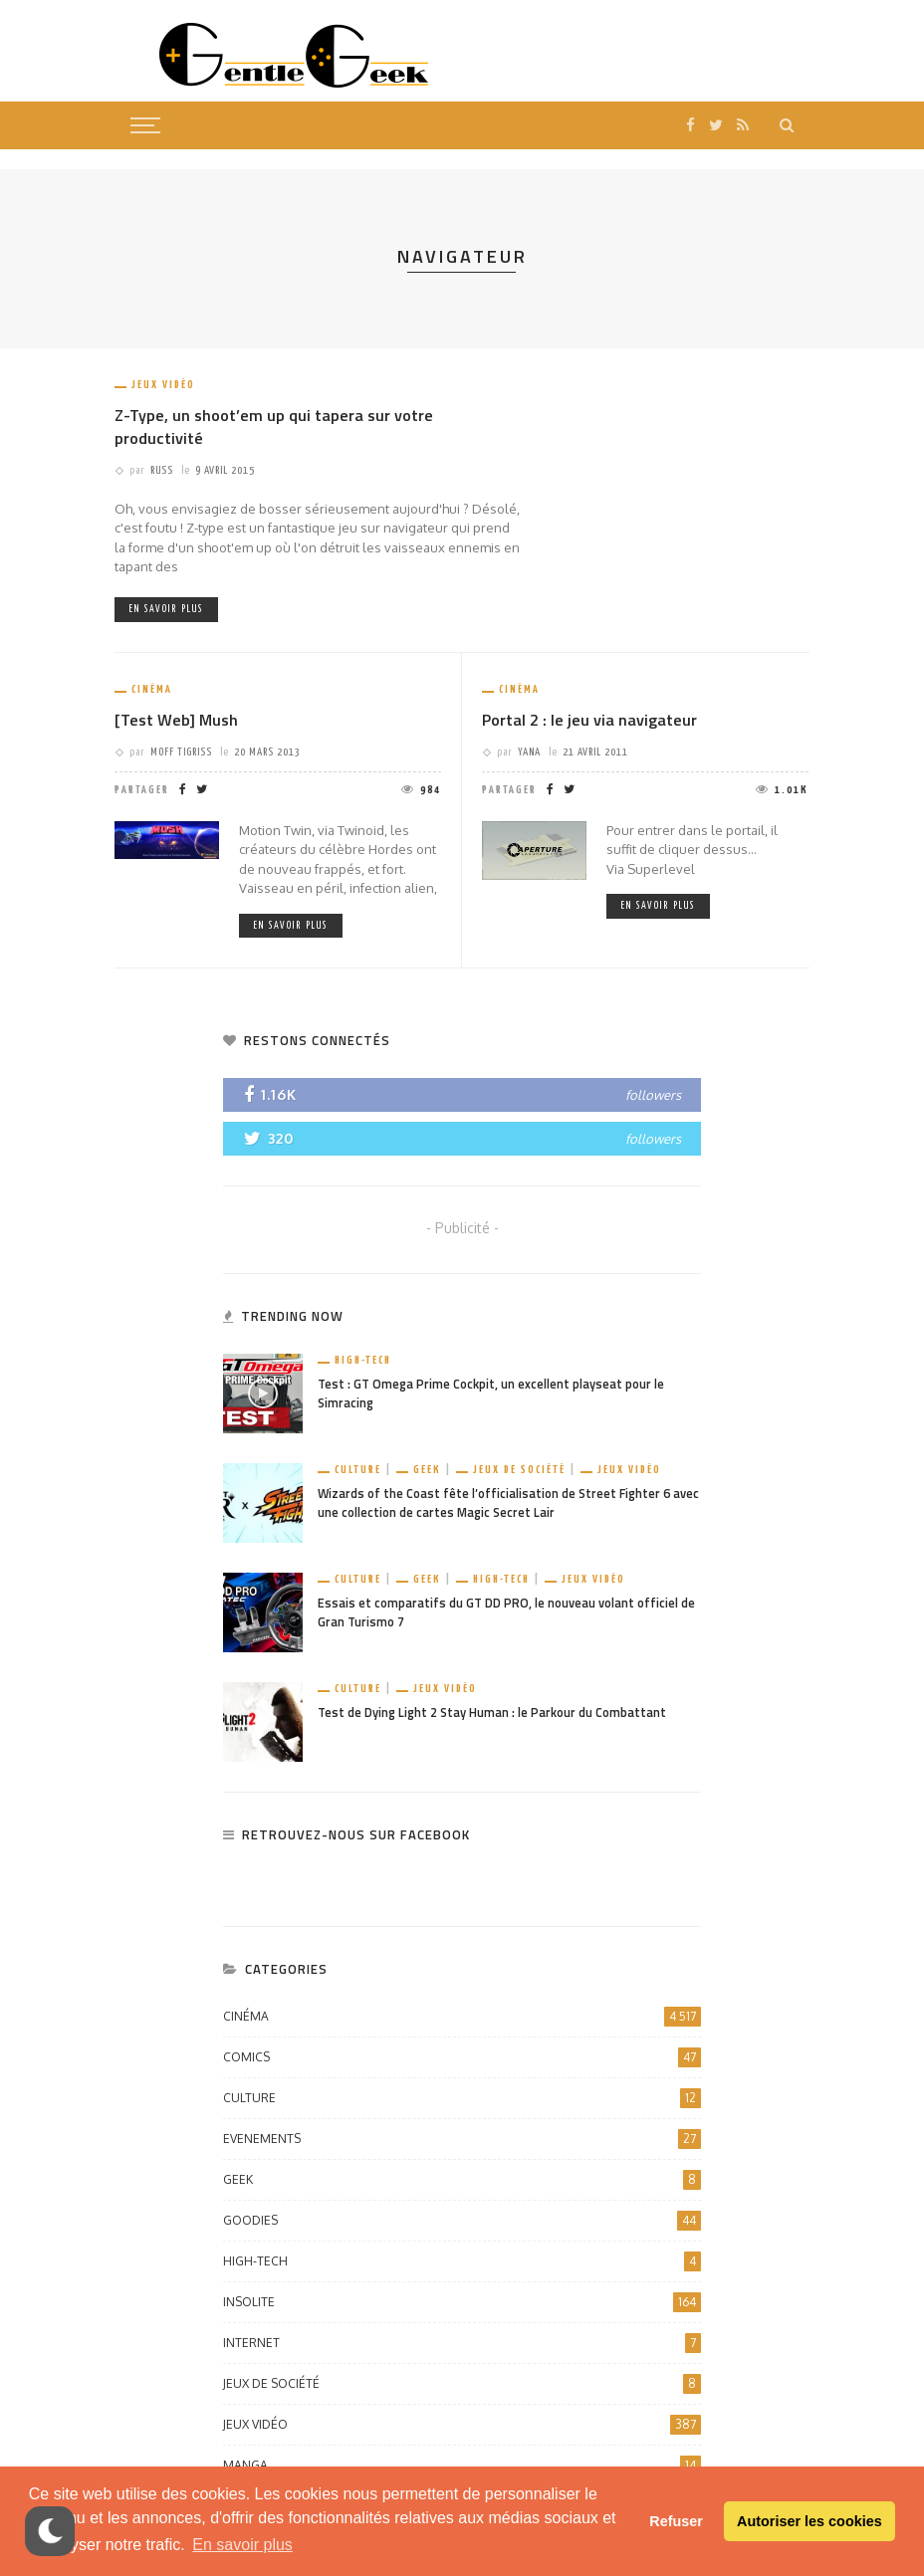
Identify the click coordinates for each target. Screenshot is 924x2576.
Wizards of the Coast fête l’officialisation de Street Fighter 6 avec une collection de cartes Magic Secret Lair (508, 1503)
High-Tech (363, 1360)
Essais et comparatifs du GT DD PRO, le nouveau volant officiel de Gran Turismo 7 (506, 1612)
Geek (427, 1469)
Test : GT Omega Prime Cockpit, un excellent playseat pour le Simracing (491, 1393)
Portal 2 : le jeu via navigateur (589, 720)
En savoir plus (166, 609)
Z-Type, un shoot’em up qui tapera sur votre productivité (274, 426)
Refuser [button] (676, 2521)
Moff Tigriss (181, 752)
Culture (358, 1469)
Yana (529, 752)
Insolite (462, 2302)
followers (653, 1095)
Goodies (462, 2221)
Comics (462, 2057)
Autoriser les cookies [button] (809, 2521)
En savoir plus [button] (242, 2544)
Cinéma (151, 689)
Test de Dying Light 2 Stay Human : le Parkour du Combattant (492, 1712)
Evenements (462, 2139)
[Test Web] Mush (176, 720)
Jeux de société (519, 1469)
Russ (161, 470)
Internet (462, 2343)
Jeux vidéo (163, 384)
